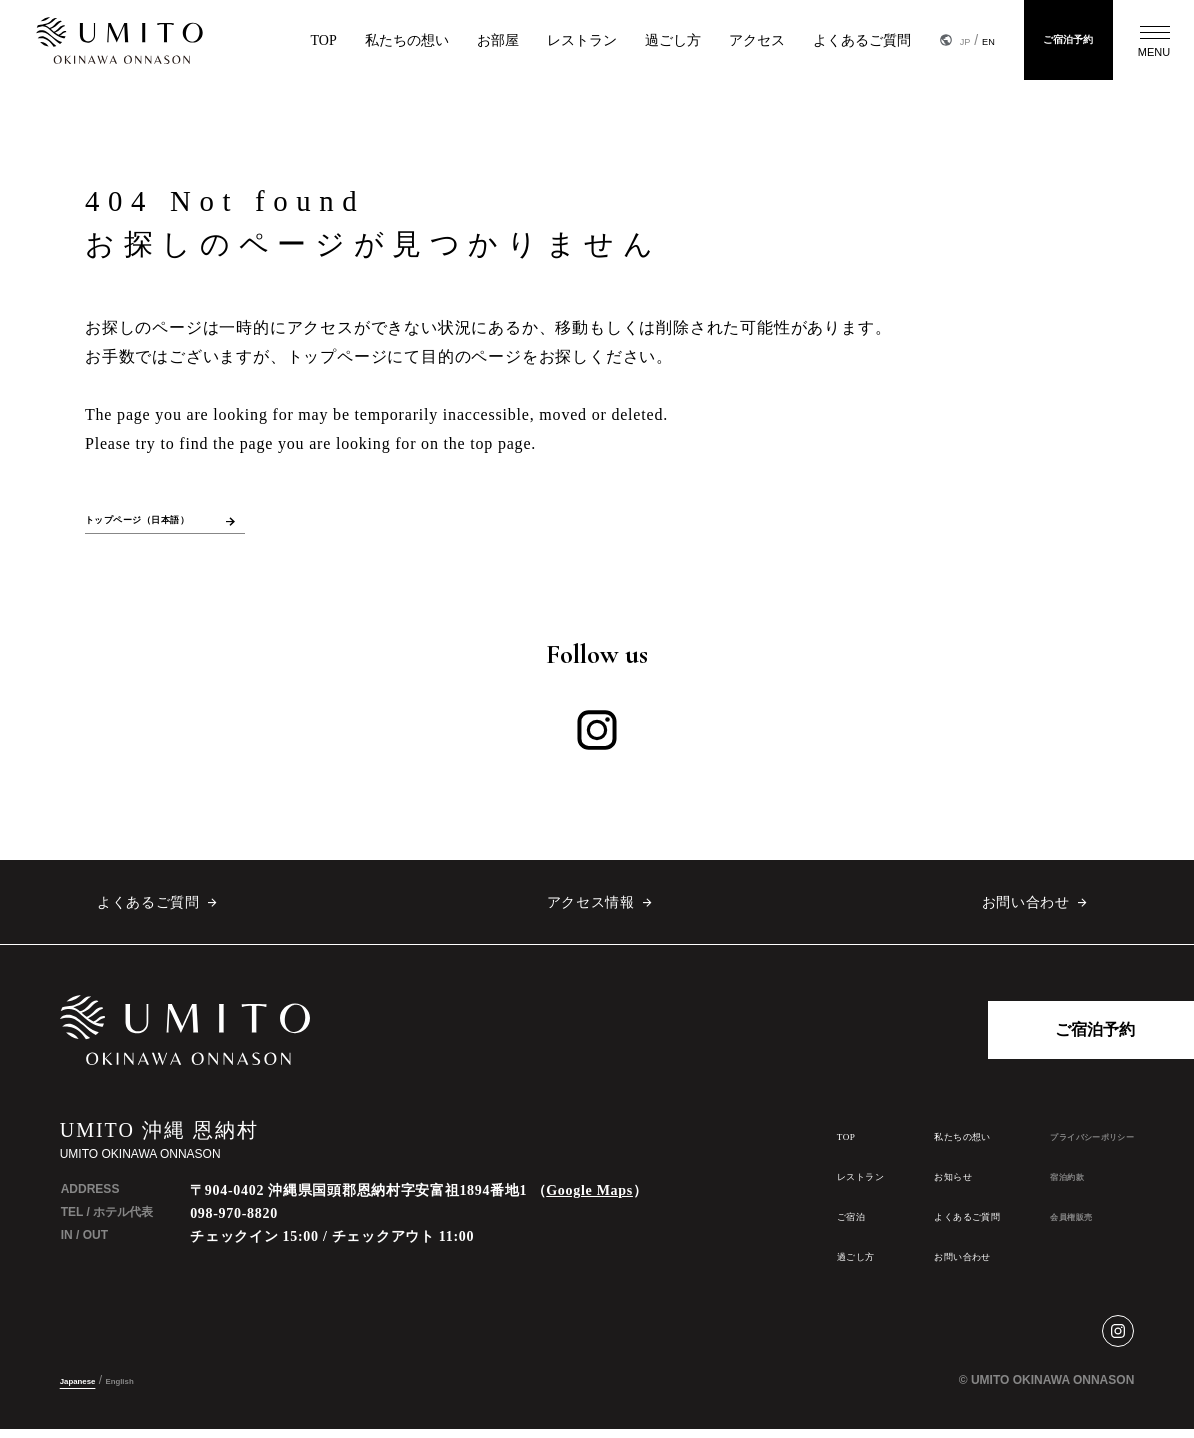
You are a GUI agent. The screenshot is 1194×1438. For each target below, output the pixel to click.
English (145, 1389)
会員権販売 (1039, 1225)
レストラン (524, 40)
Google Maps (589, 1199)
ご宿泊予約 (1045, 40)
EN (939, 40)
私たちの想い (349, 40)
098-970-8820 (234, 1222)
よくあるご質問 (804, 40)
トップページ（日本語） (166, 523)
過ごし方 (615, 40)
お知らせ (884, 1184)
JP (910, 40)
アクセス (699, 40)
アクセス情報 (590, 910)
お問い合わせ (1025, 910)
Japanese (87, 1389)
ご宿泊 (754, 1224)
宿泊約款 (1033, 1185)
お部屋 (440, 40)
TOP (266, 40)
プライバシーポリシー (1071, 1145)
